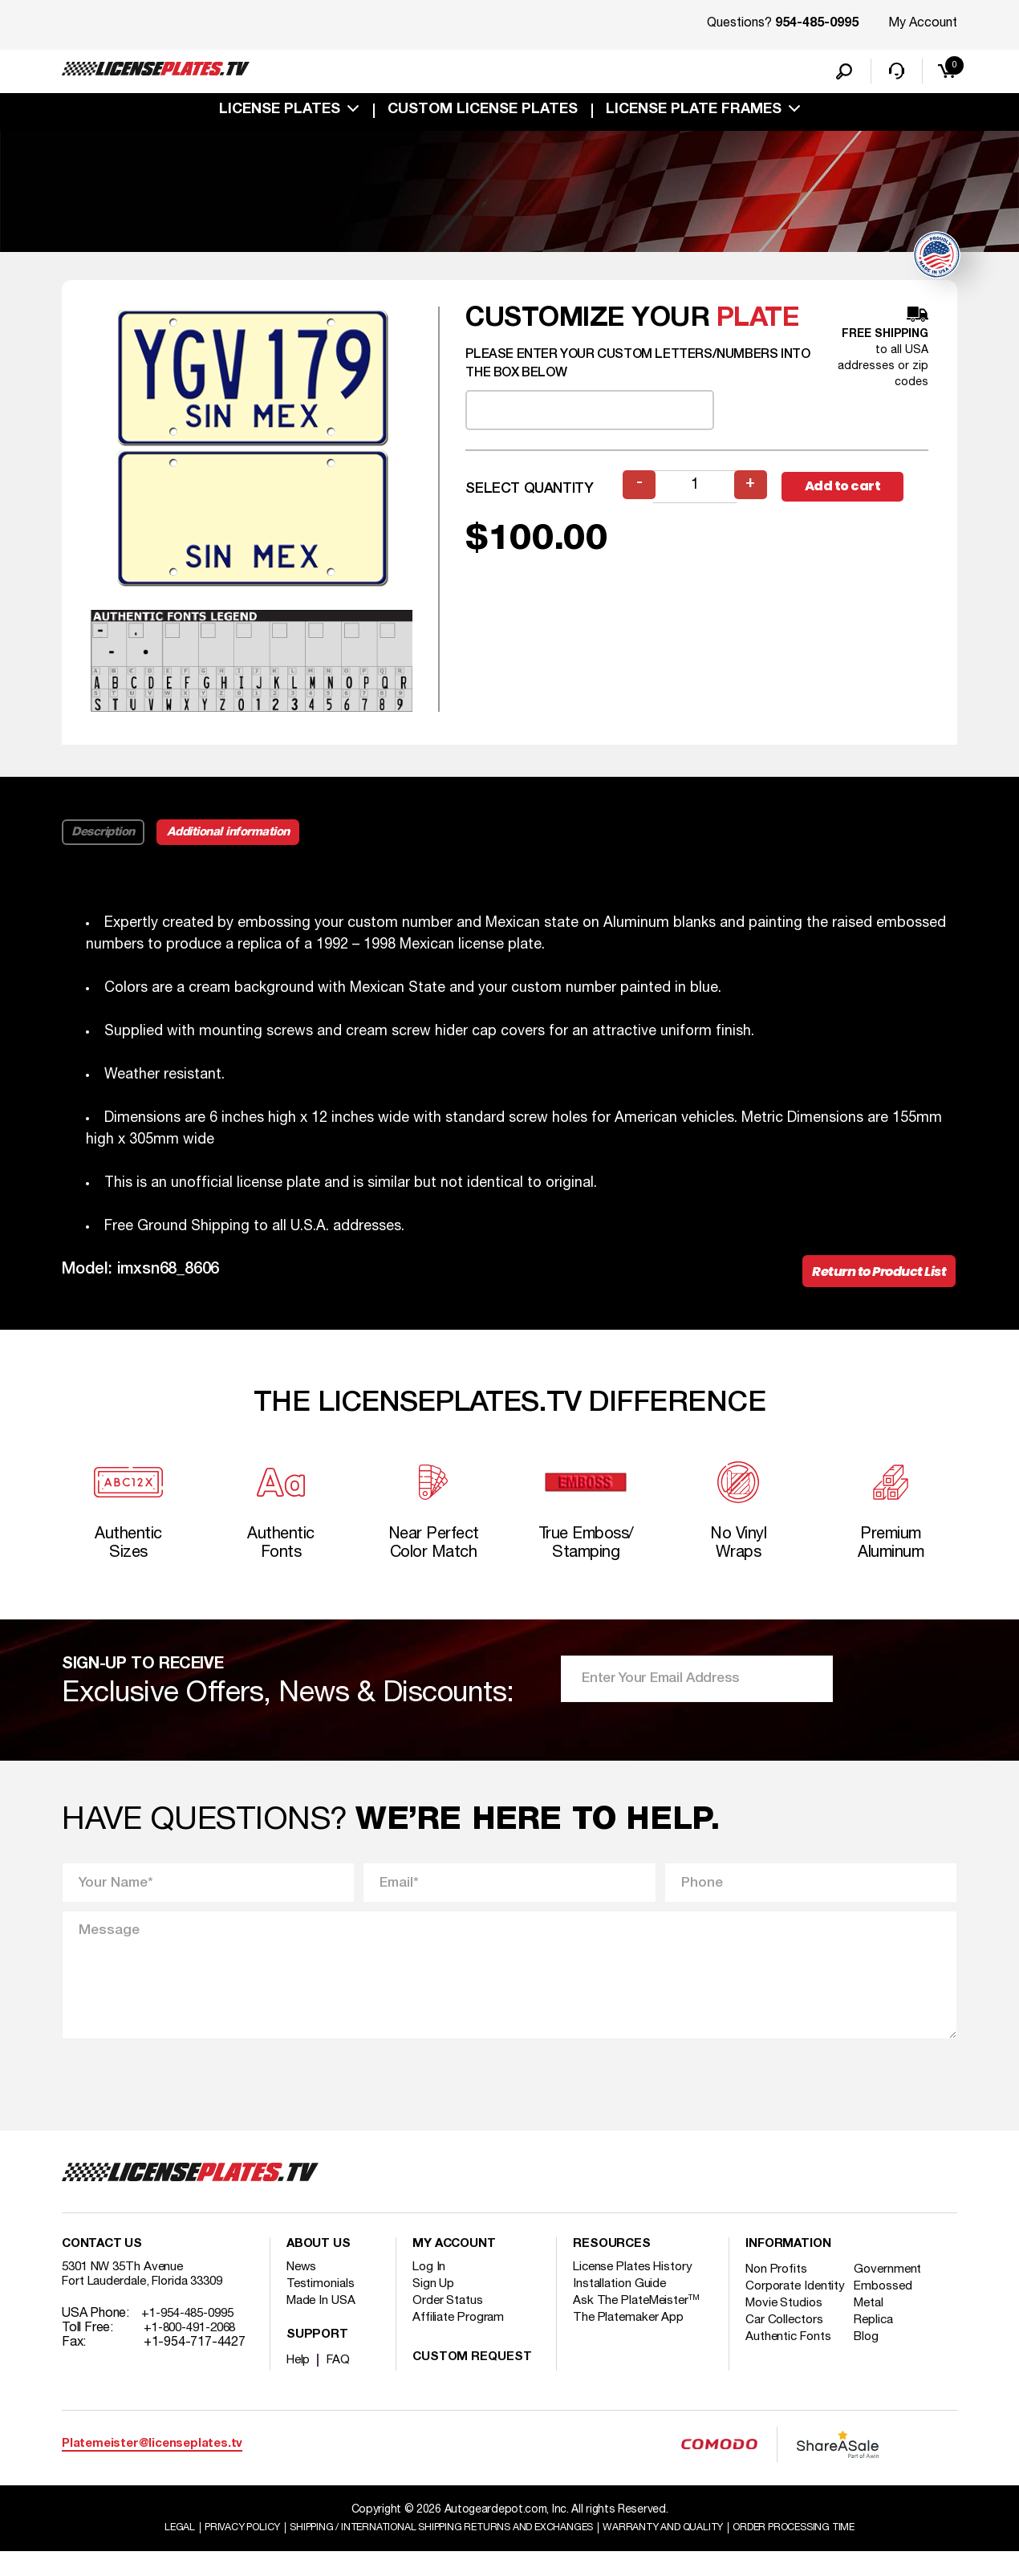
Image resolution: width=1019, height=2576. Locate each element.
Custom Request (473, 2381)
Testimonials (321, 2307)
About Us (319, 2267)
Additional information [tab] (240, 837)
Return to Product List (870, 1279)
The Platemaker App (630, 2340)
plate (758, 323)
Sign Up (434, 2307)
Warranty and (683, 2551)
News (302, 2290)
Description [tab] (104, 837)
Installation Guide (621, 2307)
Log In (429, 2290)
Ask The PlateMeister (639, 2324)
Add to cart (854, 491)
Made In (323, 2324)
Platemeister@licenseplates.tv (152, 2467)
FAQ (341, 2383)
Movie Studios (786, 2340)
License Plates (279, 114)
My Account (922, 23)
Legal (133, 2551)
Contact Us (103, 2267)
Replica (882, 2357)
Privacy (203, 2551)
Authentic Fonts (790, 2374)
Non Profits (778, 2292)
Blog (874, 2374)
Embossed (891, 2309)
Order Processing (831, 2551)
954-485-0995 (817, 24)
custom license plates (483, 114)
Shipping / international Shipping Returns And (431, 2551)
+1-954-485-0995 (193, 2336)
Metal (877, 2340)
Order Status (448, 2324)
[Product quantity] (696, 490)
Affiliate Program (460, 2340)
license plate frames (694, 114)
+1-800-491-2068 (195, 2351)
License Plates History (636, 2290)
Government (896, 2292)
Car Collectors (786, 2357)
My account (455, 2267)
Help (299, 2383)
